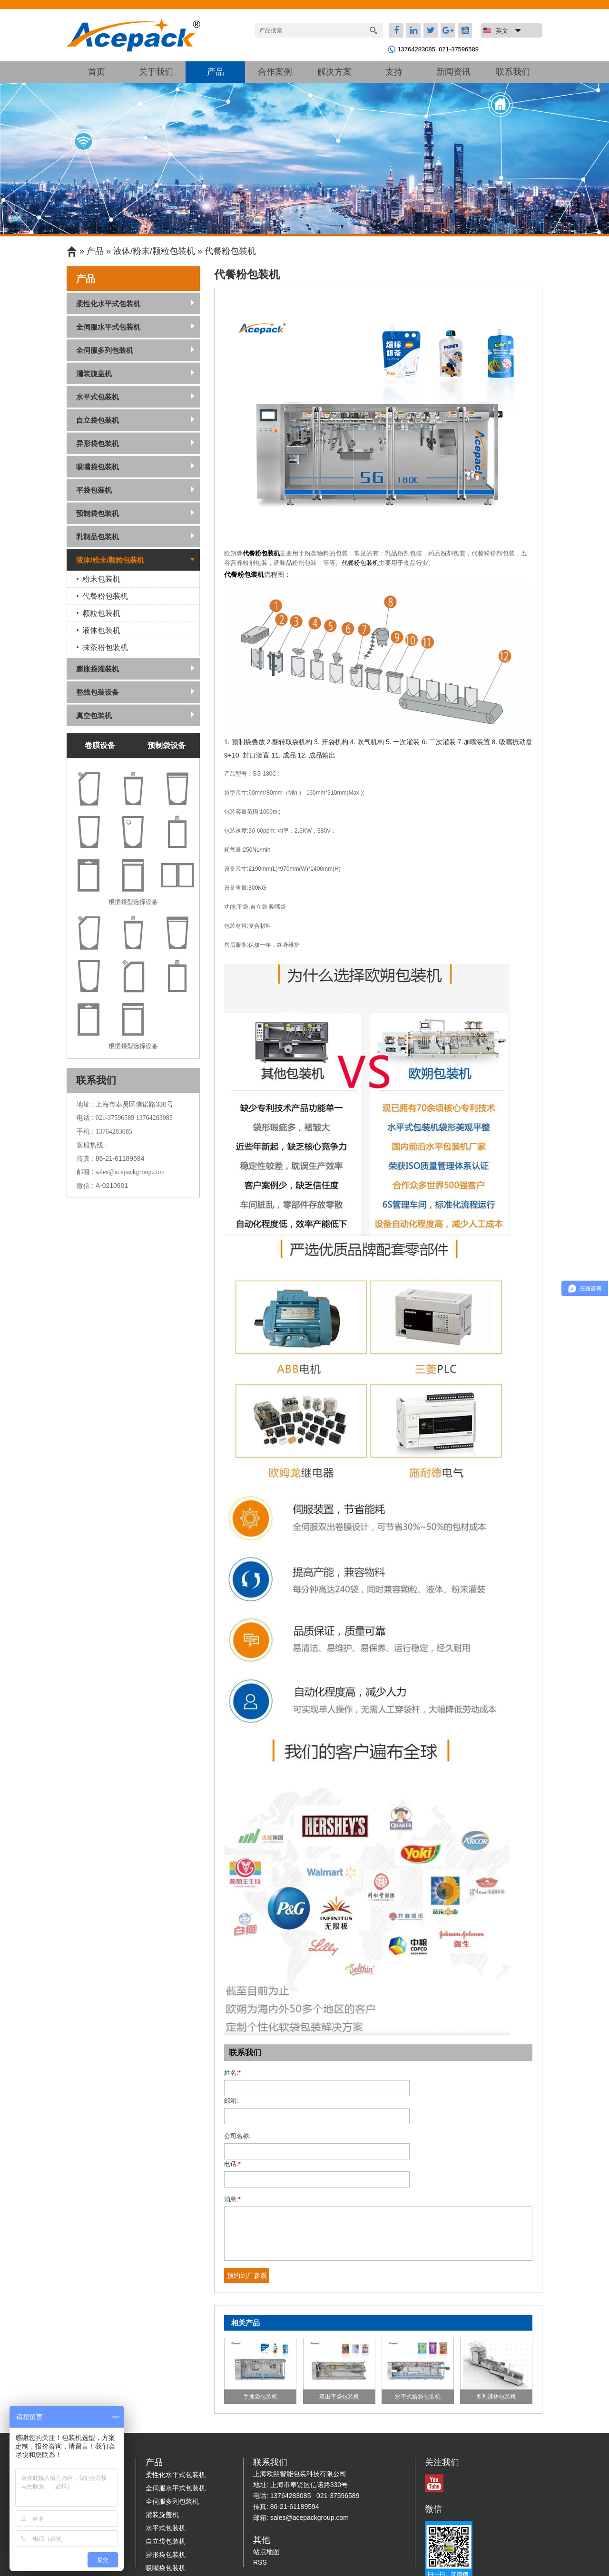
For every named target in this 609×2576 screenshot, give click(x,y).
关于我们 (156, 72)
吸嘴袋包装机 (97, 467)
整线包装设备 (97, 692)
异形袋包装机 (97, 443)
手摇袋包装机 (260, 2340)
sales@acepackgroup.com (130, 1172)
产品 (215, 72)
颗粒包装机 (101, 613)
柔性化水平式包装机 (108, 304)
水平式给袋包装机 (418, 2340)
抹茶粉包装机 (105, 647)
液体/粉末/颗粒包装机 (154, 251)
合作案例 (275, 72)
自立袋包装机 (97, 420)
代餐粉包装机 (261, 553)
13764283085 (416, 49)
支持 (394, 72)
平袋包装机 (94, 490)
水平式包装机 (97, 397)
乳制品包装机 (97, 537)
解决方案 (334, 72)
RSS (260, 2506)
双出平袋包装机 (339, 2340)
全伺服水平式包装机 (108, 327)
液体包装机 (101, 630)
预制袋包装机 (97, 513)
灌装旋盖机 (94, 373)
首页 (96, 72)
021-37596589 (459, 49)
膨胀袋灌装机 (97, 669)
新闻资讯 (453, 72)
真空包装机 (94, 715)
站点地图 (266, 2495)
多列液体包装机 (496, 2340)
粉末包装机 (101, 579)
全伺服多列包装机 (104, 350)
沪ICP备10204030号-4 (392, 2559)
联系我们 (513, 72)
